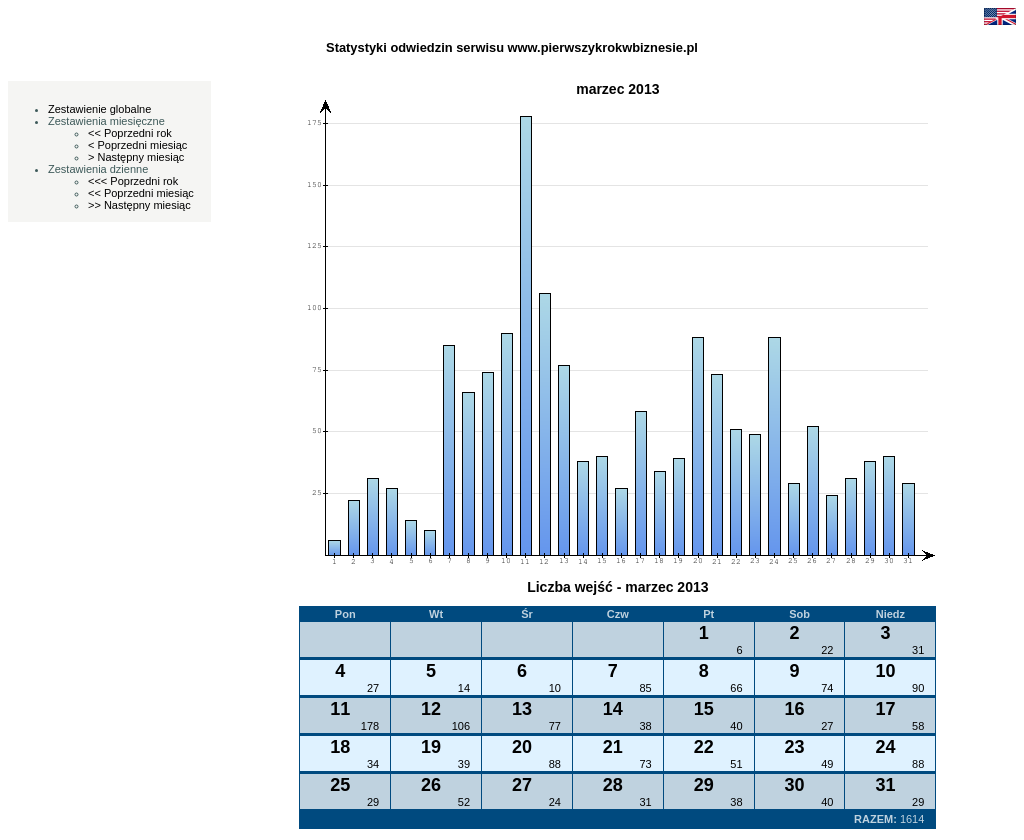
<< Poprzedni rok (130, 133)
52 (464, 802)
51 (736, 764)
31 (918, 650)
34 (373, 764)
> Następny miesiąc (136, 157)
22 (827, 650)
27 (373, 688)
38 (646, 726)
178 (370, 726)
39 (464, 764)
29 (373, 802)
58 (918, 726)
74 (827, 688)
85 (646, 688)
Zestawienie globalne (99, 109)
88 (555, 764)
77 (555, 726)
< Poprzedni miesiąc (137, 145)
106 (461, 726)
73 (646, 764)
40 (736, 726)
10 (555, 688)
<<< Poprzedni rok (133, 181)
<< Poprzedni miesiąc (141, 193)
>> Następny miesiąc (139, 205)
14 (464, 688)
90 (918, 688)
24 (555, 802)
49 (827, 764)
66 (736, 688)
